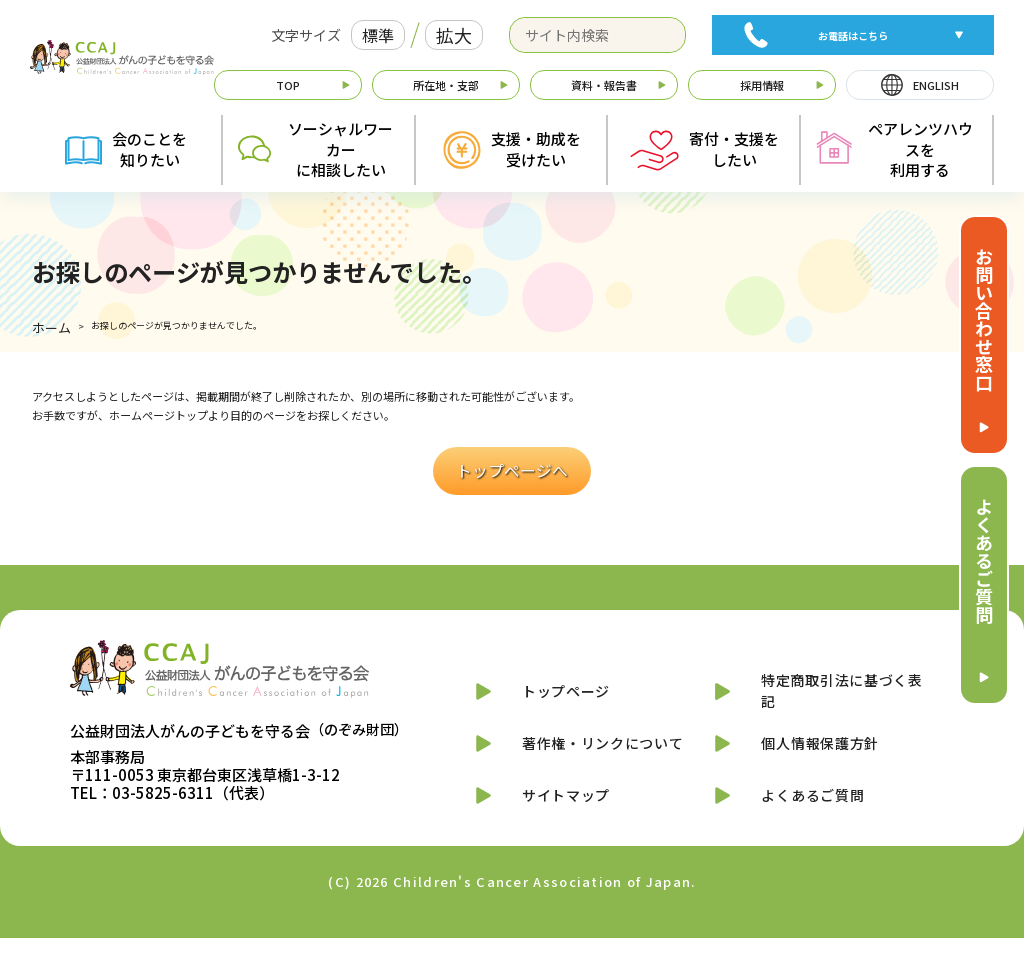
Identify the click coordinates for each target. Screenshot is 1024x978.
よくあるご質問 (984, 560)
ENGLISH (936, 85)
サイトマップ (555, 826)
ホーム (45, 329)
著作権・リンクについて (599, 758)
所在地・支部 (446, 85)
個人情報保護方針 (812, 758)
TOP (288, 85)
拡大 (454, 35)
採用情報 (762, 85)
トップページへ (512, 467)
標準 (378, 35)
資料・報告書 (604, 85)
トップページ (555, 691)
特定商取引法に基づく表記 (839, 691)
